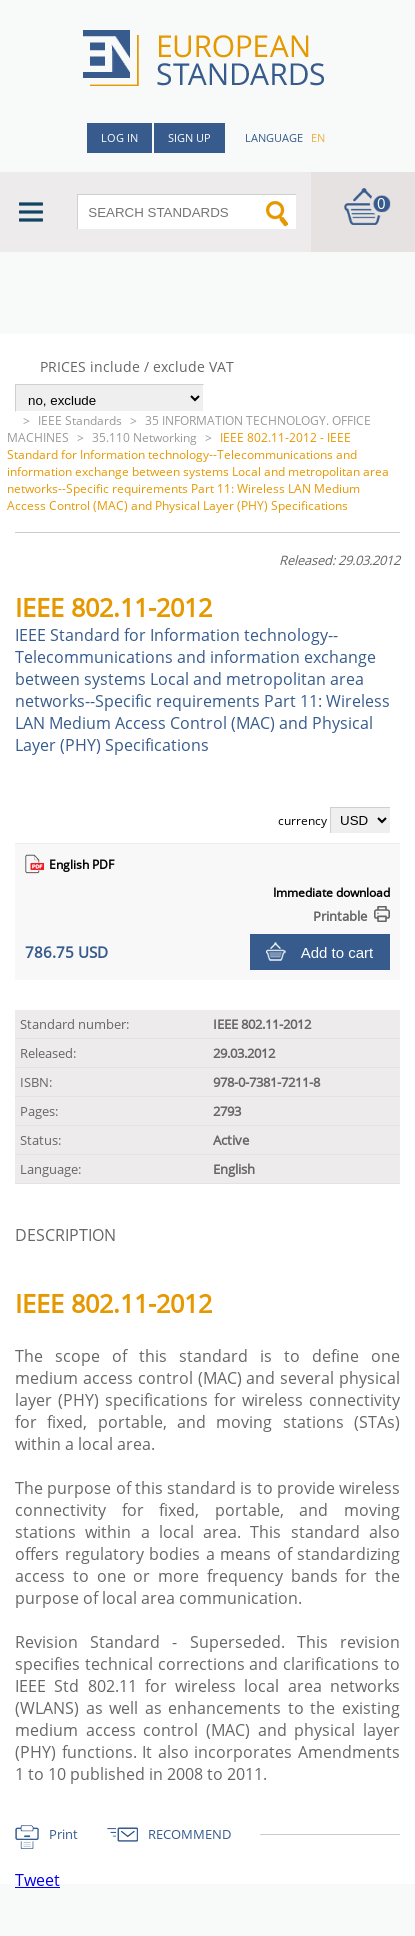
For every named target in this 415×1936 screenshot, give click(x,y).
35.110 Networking (144, 437)
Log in (119, 137)
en (318, 137)
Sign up (189, 137)
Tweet (37, 1880)
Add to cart (337, 952)
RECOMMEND (189, 1834)
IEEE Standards (80, 420)
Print (63, 1834)
